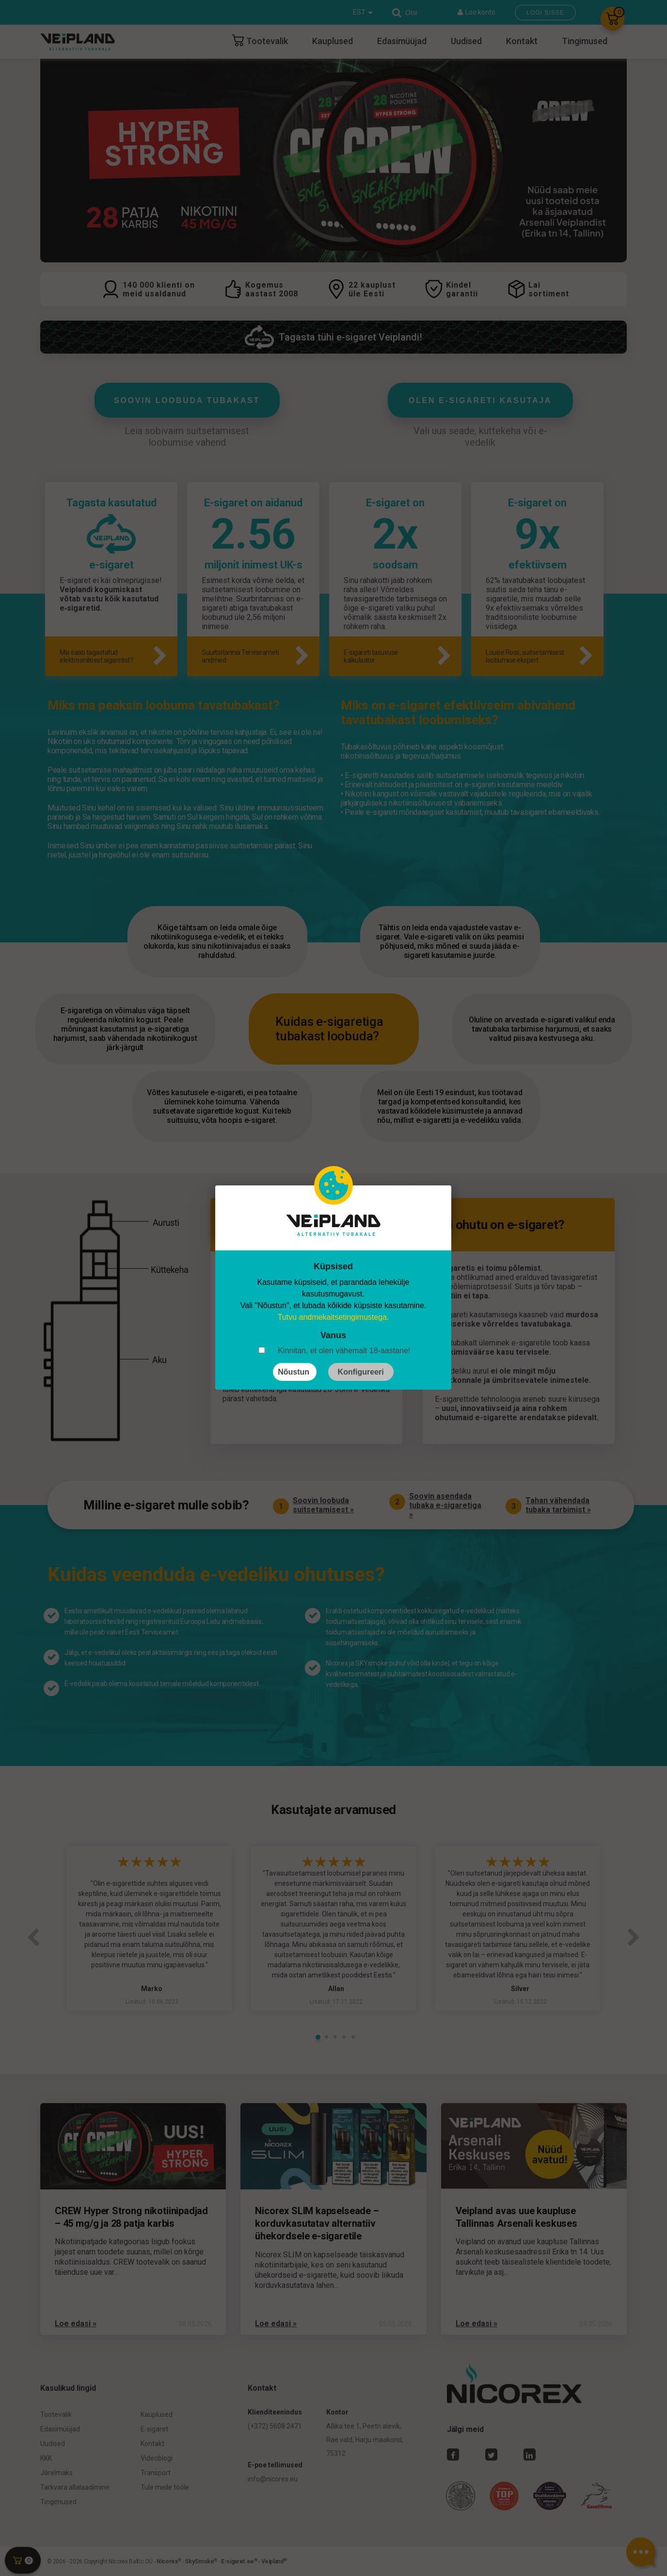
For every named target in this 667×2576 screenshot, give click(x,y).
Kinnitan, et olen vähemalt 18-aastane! (343, 1350)
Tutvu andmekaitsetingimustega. (333, 1317)
